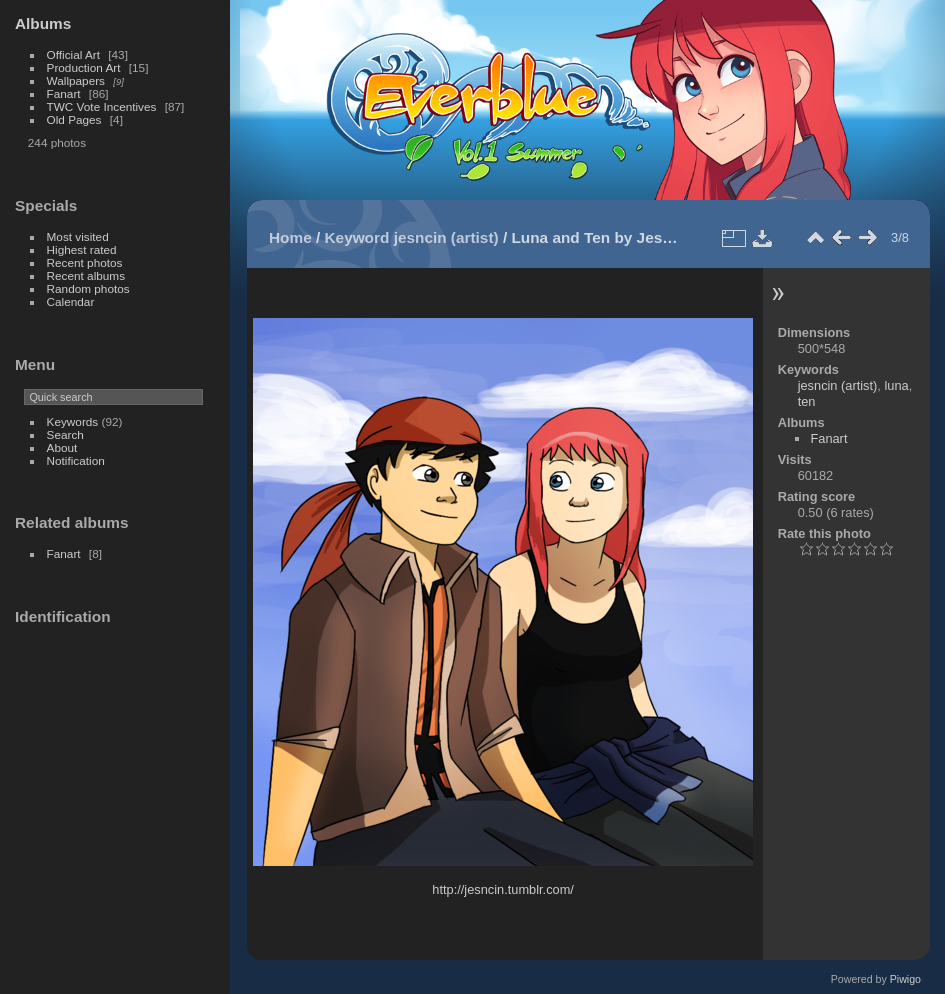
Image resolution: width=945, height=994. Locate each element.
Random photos (88, 288)
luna (896, 385)
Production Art (84, 67)
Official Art (73, 54)
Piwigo (905, 979)
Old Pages (74, 119)
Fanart (64, 93)
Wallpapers (76, 80)
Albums (43, 23)
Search (65, 434)
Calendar (71, 301)
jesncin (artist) (446, 237)
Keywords (73, 421)
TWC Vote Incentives (102, 106)
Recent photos (85, 262)
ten (807, 401)
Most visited (78, 236)
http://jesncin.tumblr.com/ (503, 889)
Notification (76, 460)
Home (290, 237)
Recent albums (86, 275)
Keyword (357, 237)
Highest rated (82, 249)
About (62, 447)
